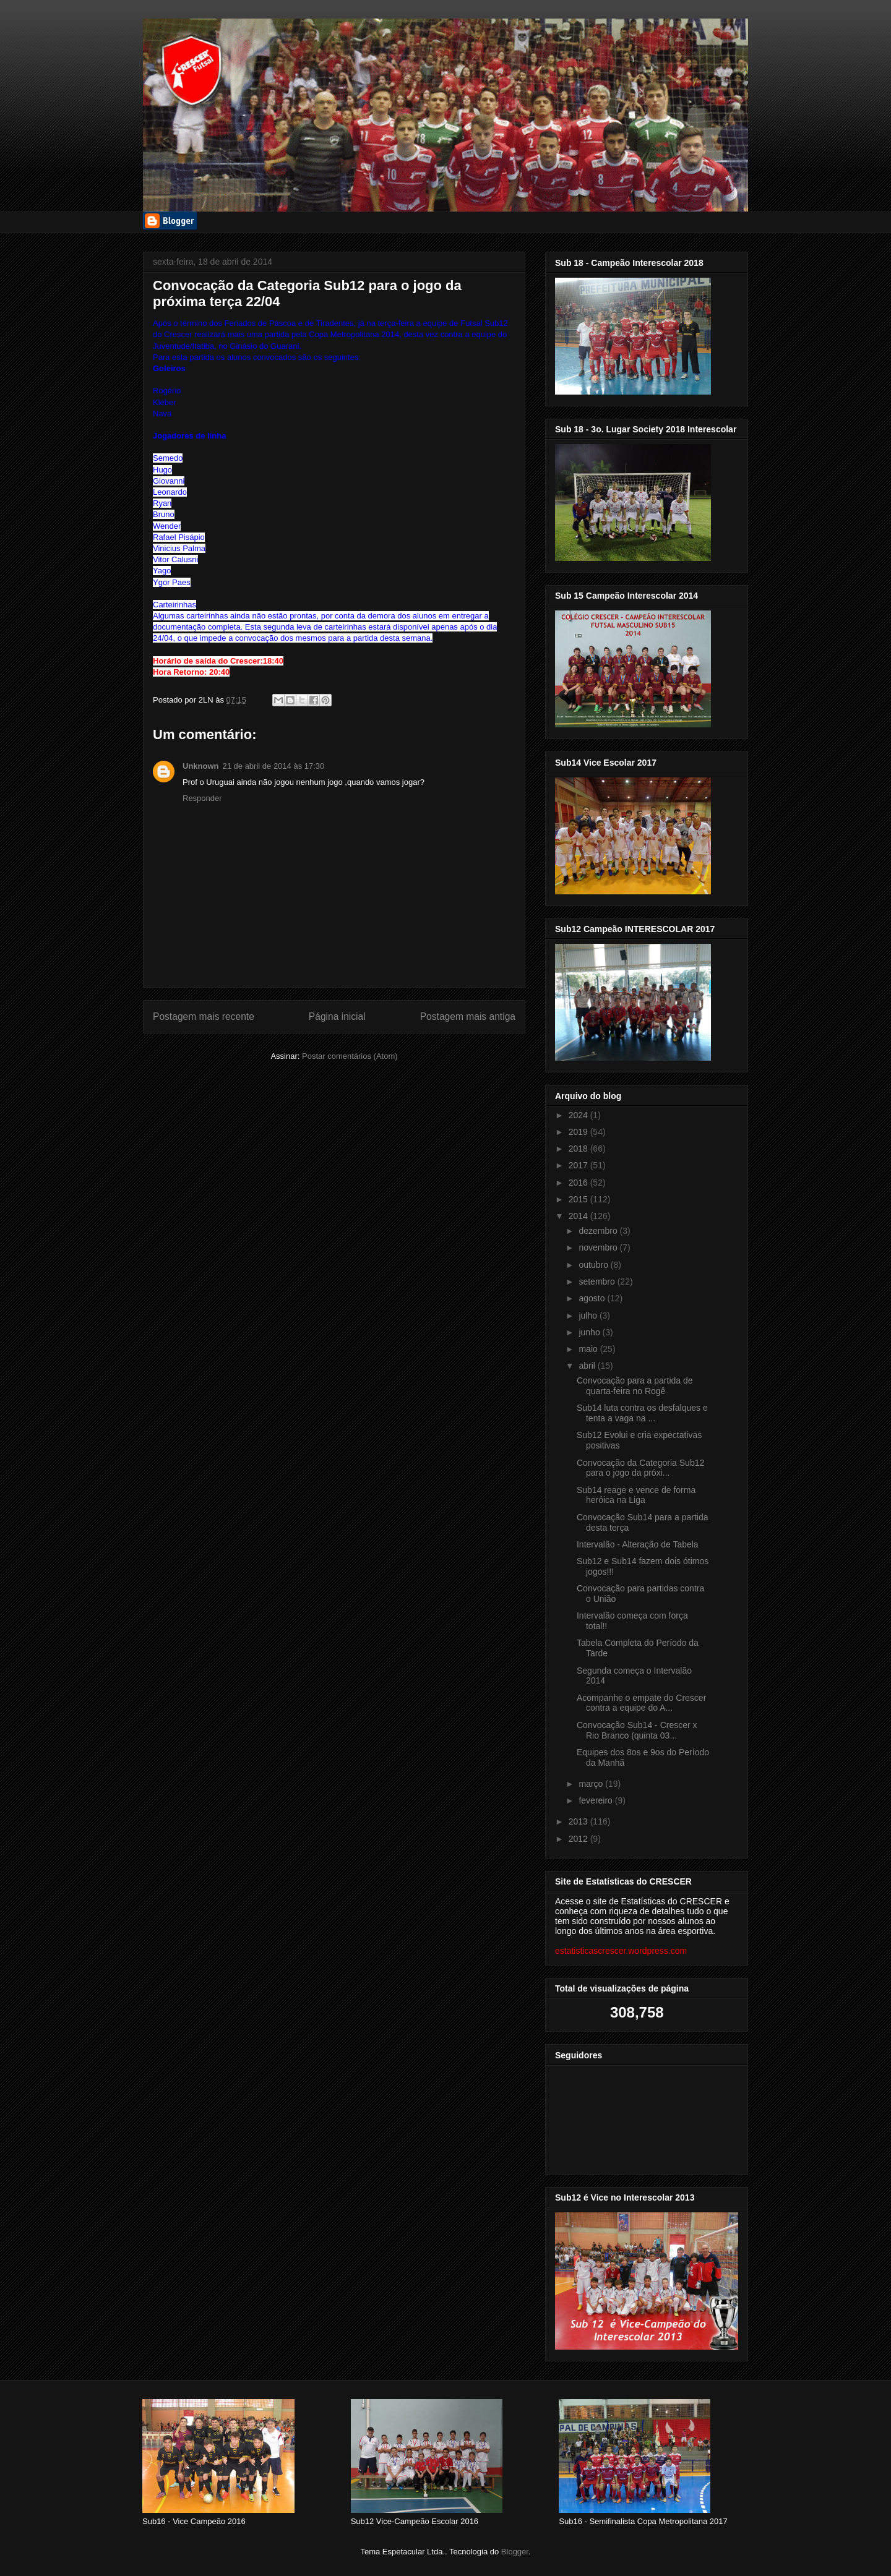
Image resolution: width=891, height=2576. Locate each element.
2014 (579, 1216)
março (592, 1784)
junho (590, 1332)
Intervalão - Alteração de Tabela (638, 1544)
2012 (579, 1839)
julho (589, 1315)
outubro (594, 1265)
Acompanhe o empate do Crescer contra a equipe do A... (641, 1703)
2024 (579, 1115)
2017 (579, 1165)
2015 (579, 1199)
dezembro (599, 1231)
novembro (599, 1247)
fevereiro (596, 1800)
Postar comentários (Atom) (350, 1056)
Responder (202, 798)
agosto (593, 1298)
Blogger (514, 2551)
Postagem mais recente (203, 1016)
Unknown (201, 766)
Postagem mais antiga (467, 1016)
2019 (579, 1132)
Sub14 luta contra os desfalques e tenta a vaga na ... (642, 1413)
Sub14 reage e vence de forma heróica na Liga (636, 1495)
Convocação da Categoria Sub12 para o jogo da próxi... (640, 1468)
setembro (598, 1281)
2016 (579, 1182)
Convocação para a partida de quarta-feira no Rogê (635, 1386)
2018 (579, 1148)
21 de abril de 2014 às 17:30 (274, 766)
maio (589, 1349)
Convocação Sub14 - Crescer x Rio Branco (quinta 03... (637, 1730)
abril (588, 1366)
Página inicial (337, 1016)
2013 (579, 1821)
